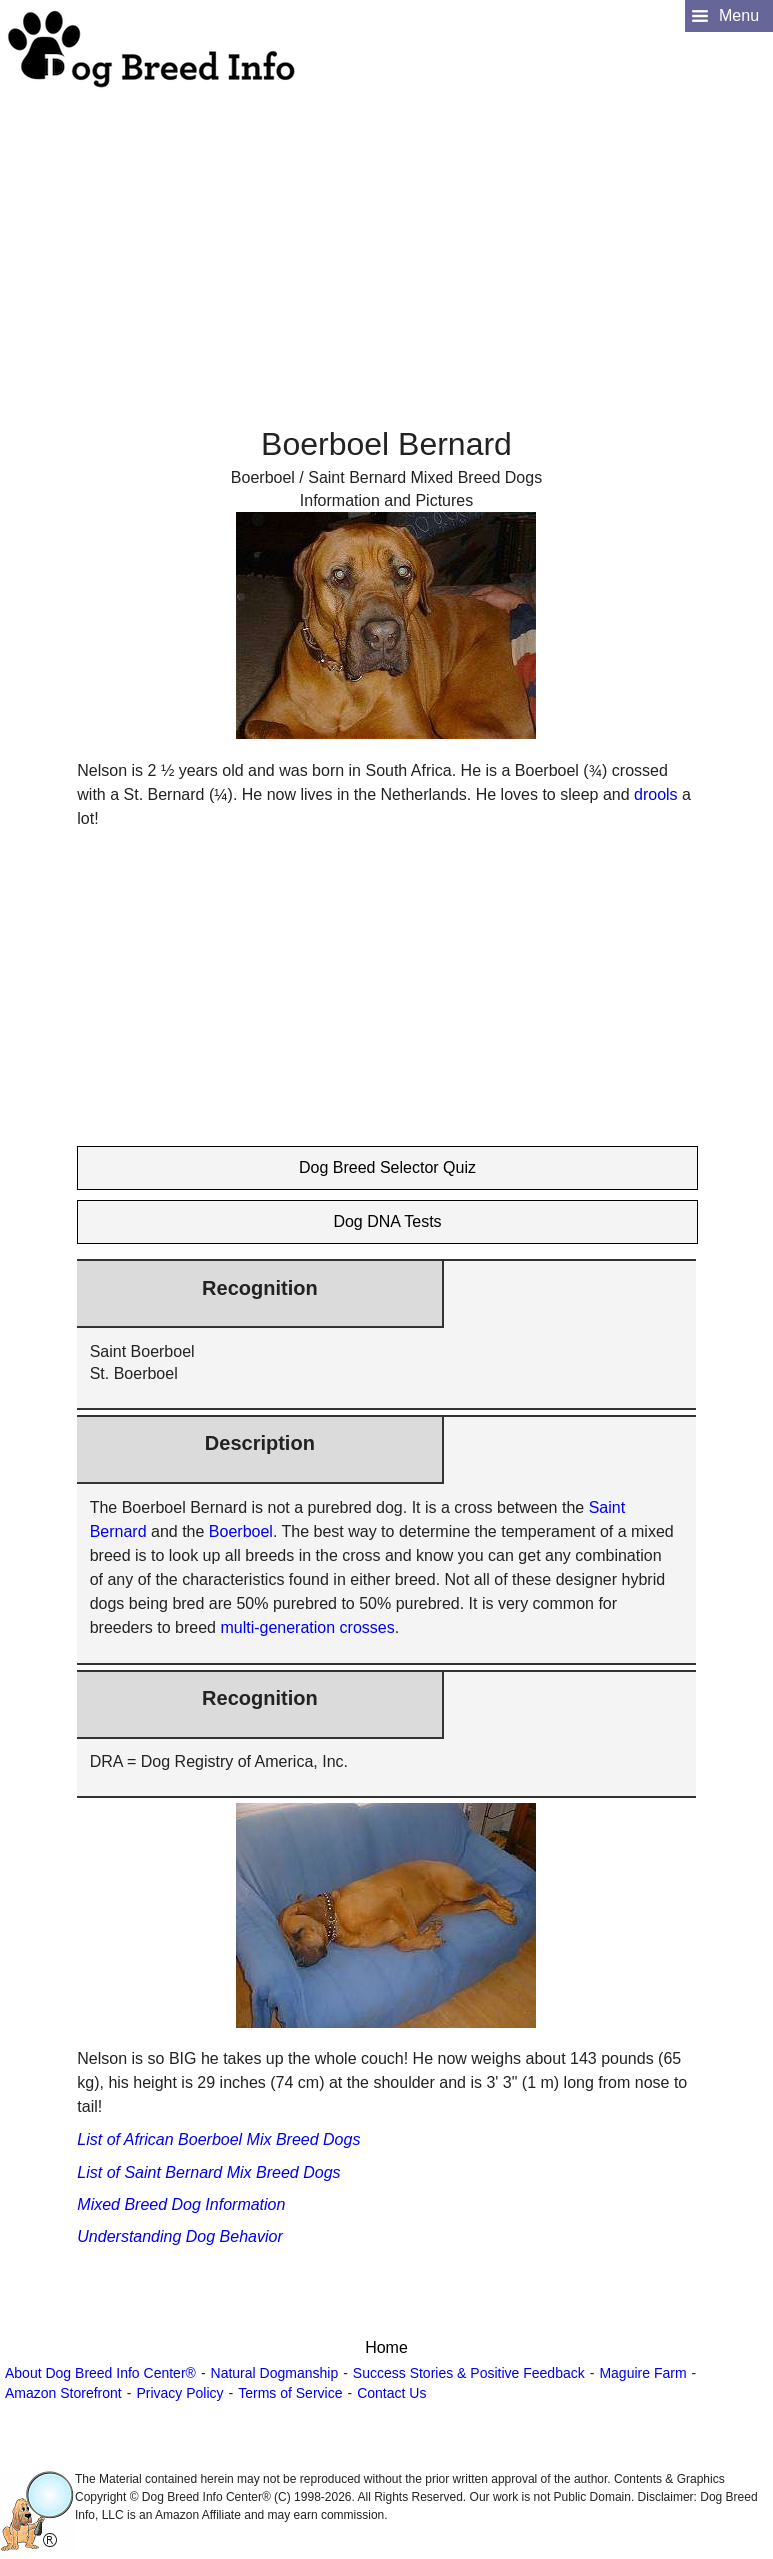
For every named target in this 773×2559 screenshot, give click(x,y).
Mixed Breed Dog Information (181, 2204)
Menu (739, 15)
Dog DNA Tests (387, 1221)
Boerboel (241, 1531)
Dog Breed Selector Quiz (387, 1167)
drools (656, 794)
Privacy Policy (179, 2393)
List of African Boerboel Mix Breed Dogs (218, 2139)
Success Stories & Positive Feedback (469, 2373)
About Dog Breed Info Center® (100, 2373)
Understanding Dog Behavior (179, 2236)
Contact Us (391, 2393)
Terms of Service (290, 2393)
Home (386, 2347)
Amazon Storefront (63, 2393)
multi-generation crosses (307, 1627)
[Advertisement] (384, 231)
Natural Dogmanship (275, 2373)
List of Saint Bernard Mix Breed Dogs (208, 2172)
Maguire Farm (642, 2373)
